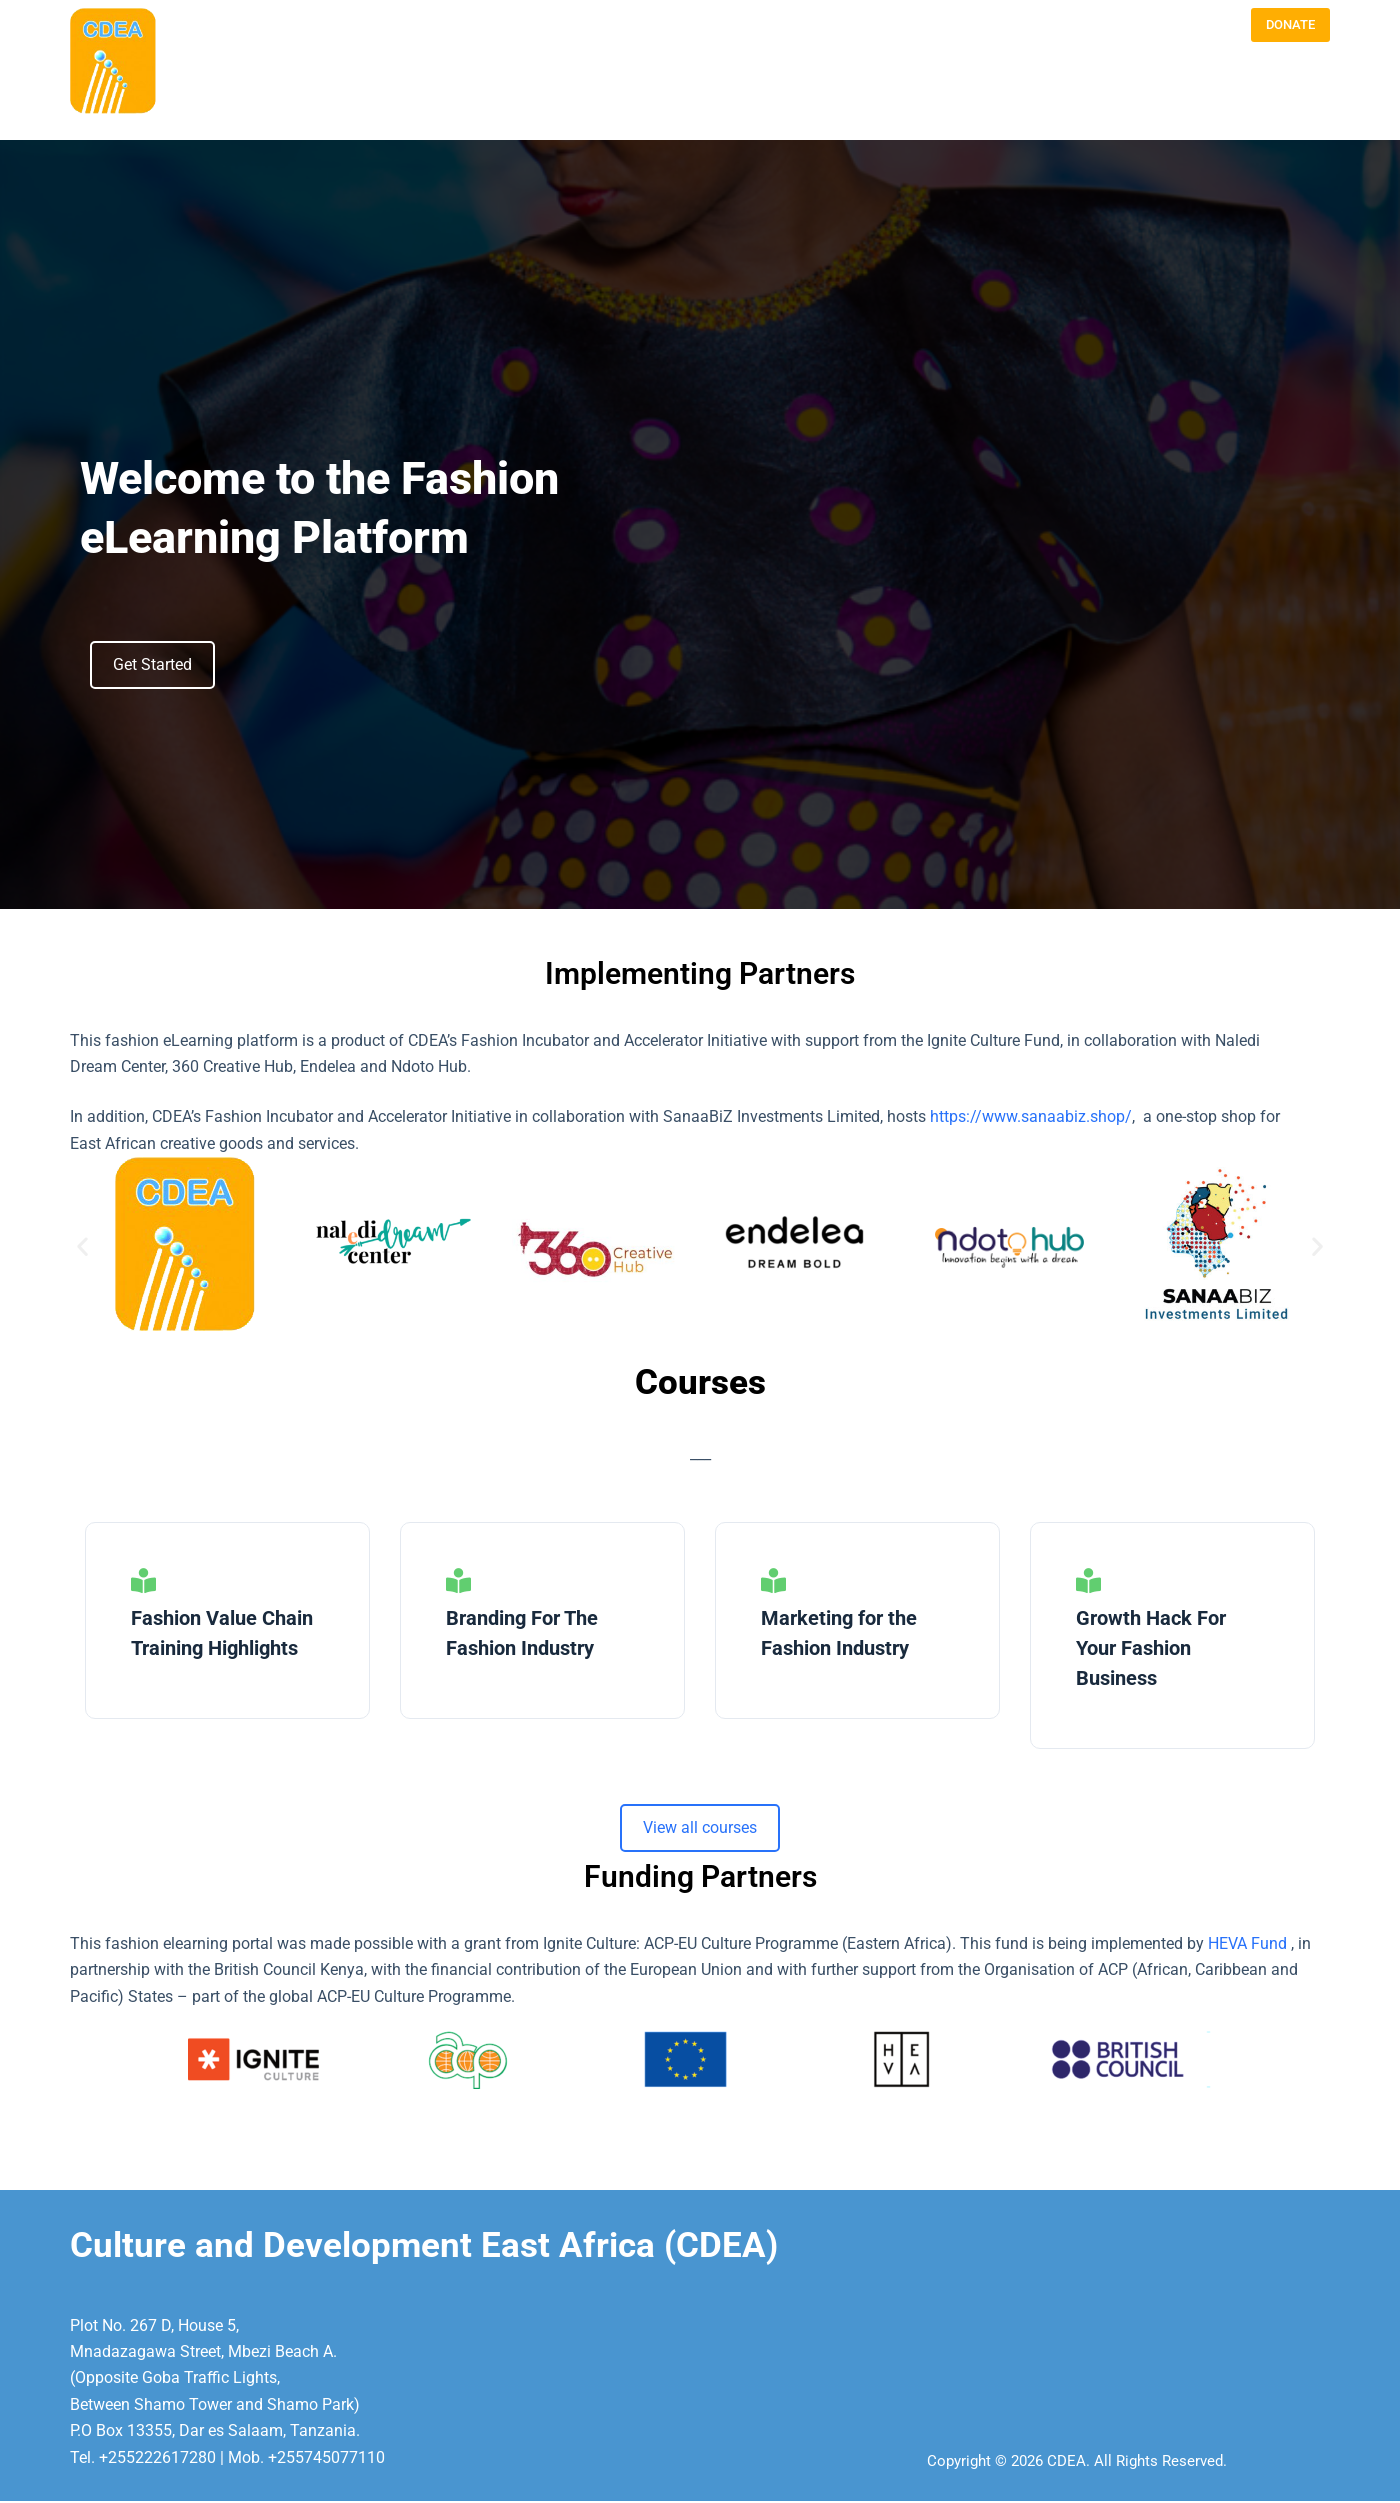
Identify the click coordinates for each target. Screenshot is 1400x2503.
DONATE (1290, 24)
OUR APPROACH (1012, 100)
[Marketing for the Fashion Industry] (773, 1580)
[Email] (1126, 25)
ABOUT (757, 100)
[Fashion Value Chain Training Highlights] (143, 1580)
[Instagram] (1171, 25)
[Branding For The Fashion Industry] (458, 1580)
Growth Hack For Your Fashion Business (1151, 1648)
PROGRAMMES (900, 100)
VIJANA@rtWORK (1281, 100)
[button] (82, 1246)
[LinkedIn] (1216, 25)
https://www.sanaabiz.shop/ (1031, 1116)
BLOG (817, 100)
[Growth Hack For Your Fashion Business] (1088, 1580)
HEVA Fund (1249, 1943)
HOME (696, 100)
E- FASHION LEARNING (1145, 100)
